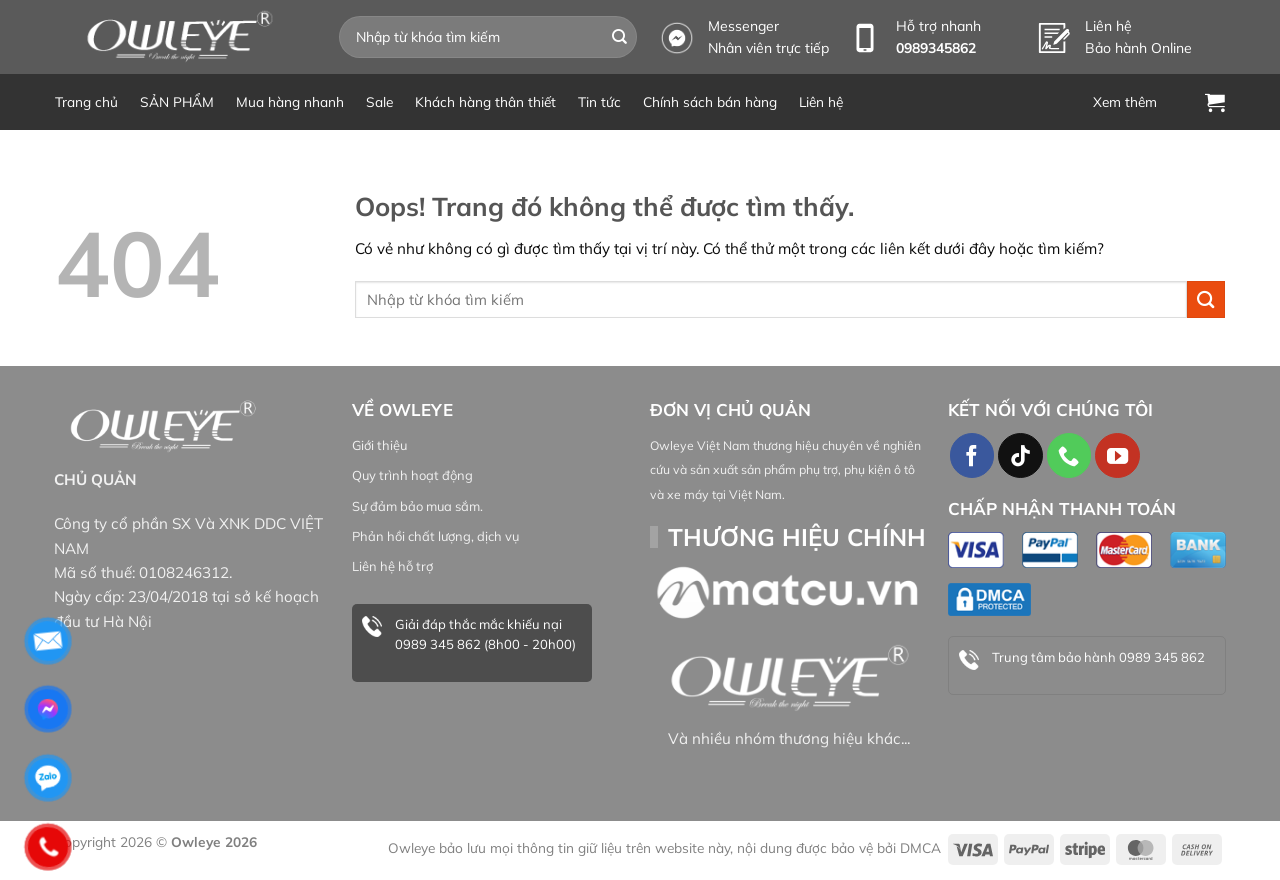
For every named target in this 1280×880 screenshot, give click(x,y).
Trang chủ (86, 101)
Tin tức (599, 101)
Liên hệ (821, 101)
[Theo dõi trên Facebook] (972, 455)
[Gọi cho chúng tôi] (1069, 455)
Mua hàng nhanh (290, 101)
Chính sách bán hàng (710, 101)
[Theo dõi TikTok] (1020, 455)
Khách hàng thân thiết (485, 101)
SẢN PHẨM (177, 101)
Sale (379, 101)
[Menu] (1138, 101)
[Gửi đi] (620, 37)
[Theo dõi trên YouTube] (1117, 455)
